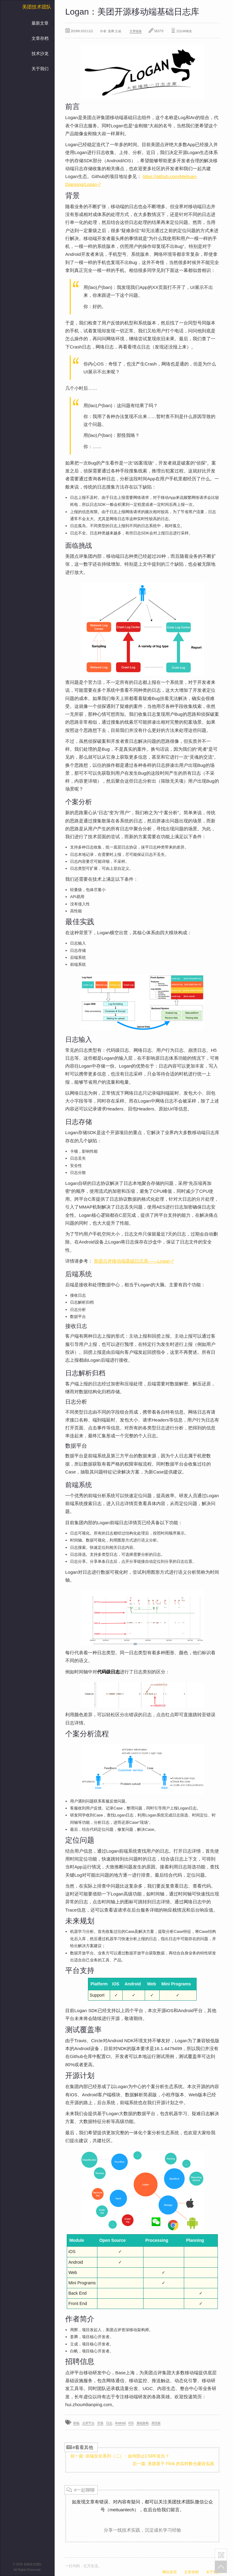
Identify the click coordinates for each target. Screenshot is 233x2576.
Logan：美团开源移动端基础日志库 (132, 11)
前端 (76, 2423)
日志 (109, 2423)
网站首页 (169, 2572)
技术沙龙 (40, 53)
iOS (130, 2423)
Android (120, 2423)
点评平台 (88, 2423)
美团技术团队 (36, 6)
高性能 (155, 2423)
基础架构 (143, 2423)
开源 (100, 2423)
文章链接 (136, 31)
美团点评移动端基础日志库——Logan (134, 1261)
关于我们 (40, 68)
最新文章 (40, 23)
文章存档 (40, 38)
